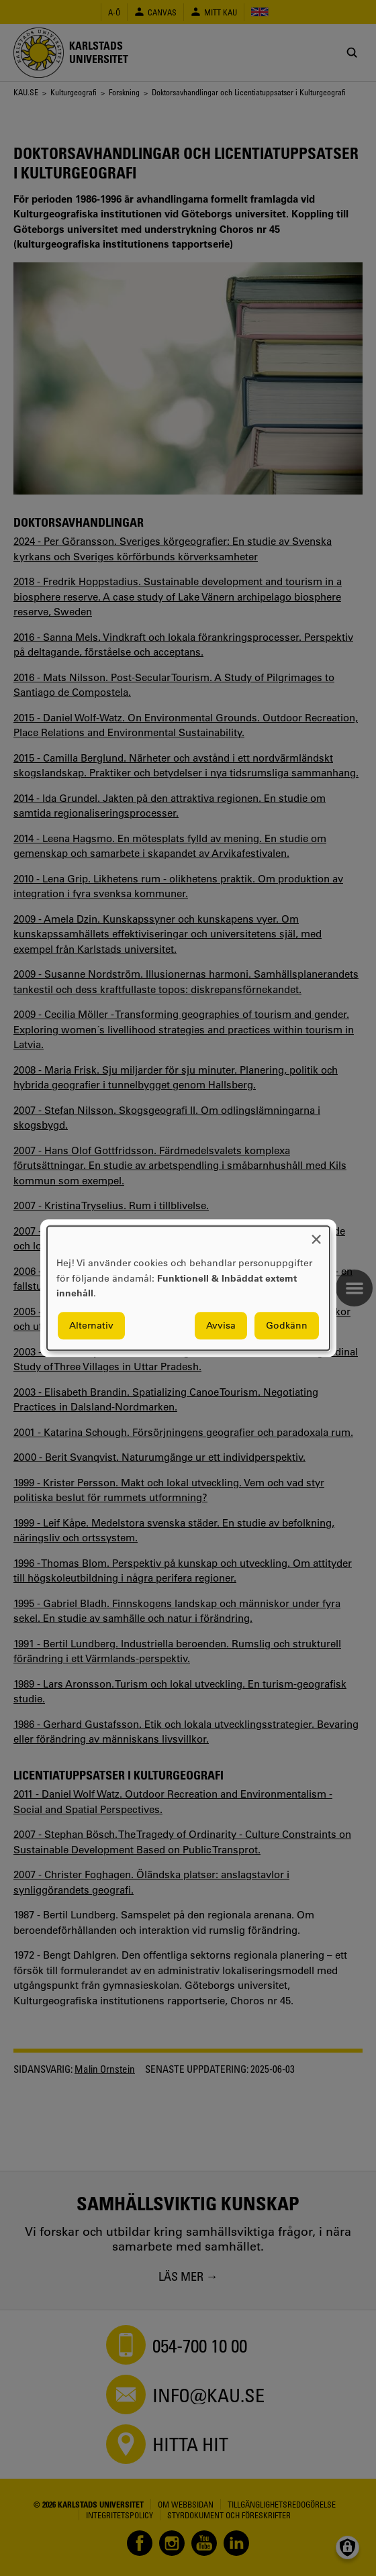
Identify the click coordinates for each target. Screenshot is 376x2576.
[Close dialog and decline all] (316, 1234)
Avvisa (221, 1325)
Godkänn (287, 1325)
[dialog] (188, 1288)
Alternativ (91, 1325)
